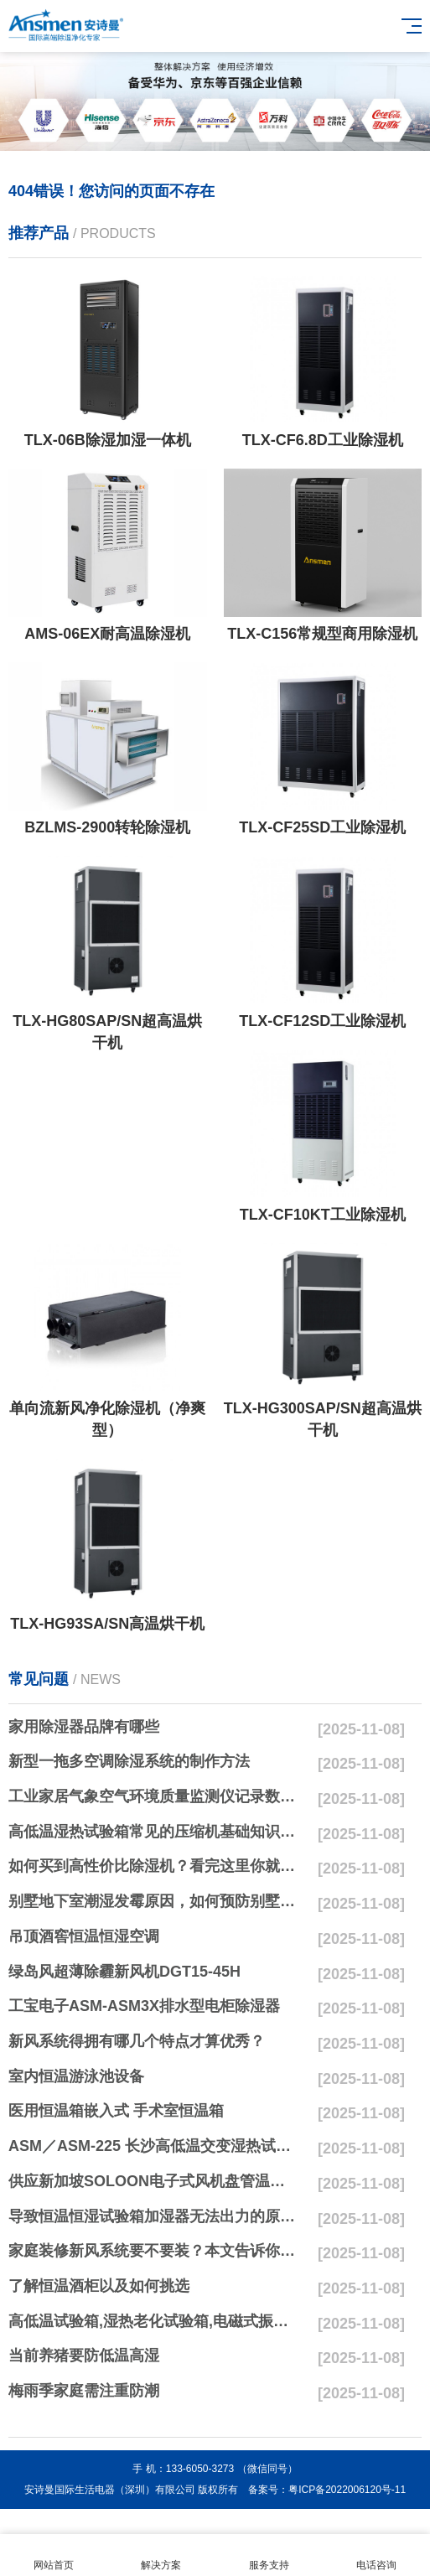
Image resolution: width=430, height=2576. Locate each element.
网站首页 (53, 2555)
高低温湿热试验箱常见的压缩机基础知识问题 (153, 1831)
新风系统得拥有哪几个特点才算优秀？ (136, 2041)
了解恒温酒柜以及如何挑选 (98, 2286)
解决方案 (161, 2555)
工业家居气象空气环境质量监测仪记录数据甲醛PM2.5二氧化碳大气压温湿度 (153, 1796)
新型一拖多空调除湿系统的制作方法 (129, 1761)
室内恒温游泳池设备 (76, 2076)
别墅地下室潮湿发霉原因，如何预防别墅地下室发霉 (153, 1901)
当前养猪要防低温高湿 (83, 2355)
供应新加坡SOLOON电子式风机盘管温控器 (153, 2181)
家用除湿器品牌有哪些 (83, 1726)
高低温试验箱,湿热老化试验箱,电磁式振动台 (153, 2321)
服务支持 (269, 2555)
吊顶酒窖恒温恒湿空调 (83, 1936)
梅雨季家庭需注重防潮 (83, 2390)
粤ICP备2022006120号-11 (347, 2490)
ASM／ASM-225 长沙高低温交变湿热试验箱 (153, 2146)
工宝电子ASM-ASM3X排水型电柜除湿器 (144, 2006)
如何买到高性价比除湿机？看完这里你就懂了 (153, 1866)
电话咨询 (376, 2555)
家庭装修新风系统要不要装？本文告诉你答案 (153, 2250)
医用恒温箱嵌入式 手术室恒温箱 (116, 2110)
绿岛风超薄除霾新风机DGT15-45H (124, 1971)
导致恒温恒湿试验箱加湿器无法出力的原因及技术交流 (153, 2216)
